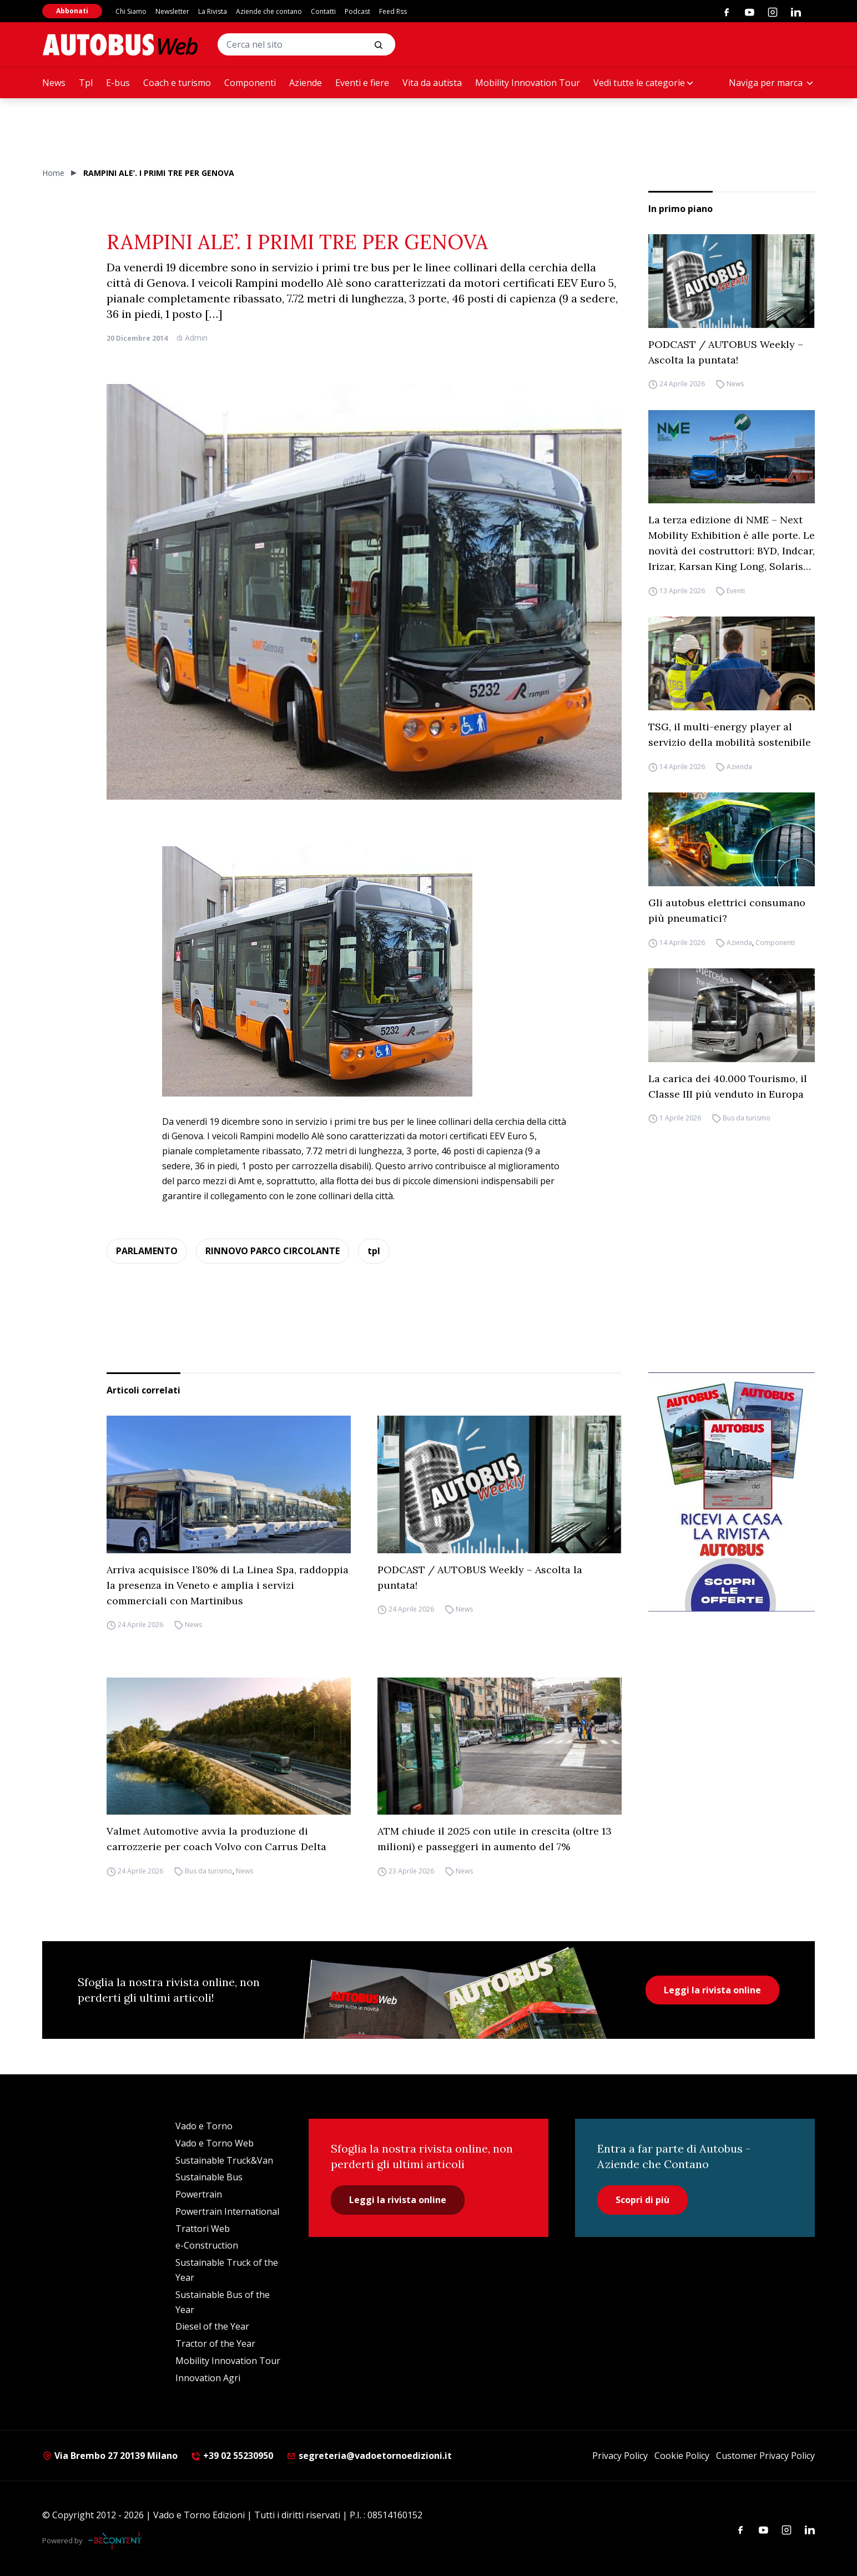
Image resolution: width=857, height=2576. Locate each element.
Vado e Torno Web (214, 2143)
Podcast (357, 11)
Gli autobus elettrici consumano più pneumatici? (726, 910)
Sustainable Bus (209, 2177)
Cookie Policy (681, 2455)
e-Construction (206, 2245)
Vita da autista (432, 83)
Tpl (86, 83)
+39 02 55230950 (232, 2455)
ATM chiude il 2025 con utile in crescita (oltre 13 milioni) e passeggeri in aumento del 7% (494, 1839)
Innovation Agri (207, 2378)
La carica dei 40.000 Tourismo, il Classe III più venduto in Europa (727, 1086)
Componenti (250, 83)
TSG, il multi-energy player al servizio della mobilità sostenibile (729, 734)
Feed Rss (393, 11)
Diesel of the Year (212, 2326)
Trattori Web (202, 2229)
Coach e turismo (177, 83)
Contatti (323, 11)
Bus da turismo (746, 1118)
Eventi (736, 590)
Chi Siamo (131, 11)
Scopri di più (642, 2200)
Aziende (305, 83)
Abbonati (72, 11)
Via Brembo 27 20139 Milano (110, 2455)
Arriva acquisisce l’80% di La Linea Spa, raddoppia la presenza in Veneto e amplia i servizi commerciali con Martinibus (228, 1585)
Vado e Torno (204, 2126)
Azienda (739, 766)
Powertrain (198, 2194)
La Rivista (212, 11)
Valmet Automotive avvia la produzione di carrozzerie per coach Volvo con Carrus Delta (216, 1839)
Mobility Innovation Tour (527, 83)
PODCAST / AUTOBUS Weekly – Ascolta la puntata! (725, 352)
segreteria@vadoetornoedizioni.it (369, 2455)
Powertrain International (227, 2211)
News (53, 83)
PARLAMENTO (147, 1251)
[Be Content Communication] (117, 2540)
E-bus (118, 83)
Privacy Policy (620, 2455)
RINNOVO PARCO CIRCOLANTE (272, 1251)
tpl (373, 1251)
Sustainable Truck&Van (224, 2160)
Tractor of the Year (215, 2343)
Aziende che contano (269, 11)
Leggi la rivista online (712, 1990)
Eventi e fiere (362, 83)
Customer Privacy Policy (765, 2455)
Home (53, 173)
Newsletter (172, 11)
